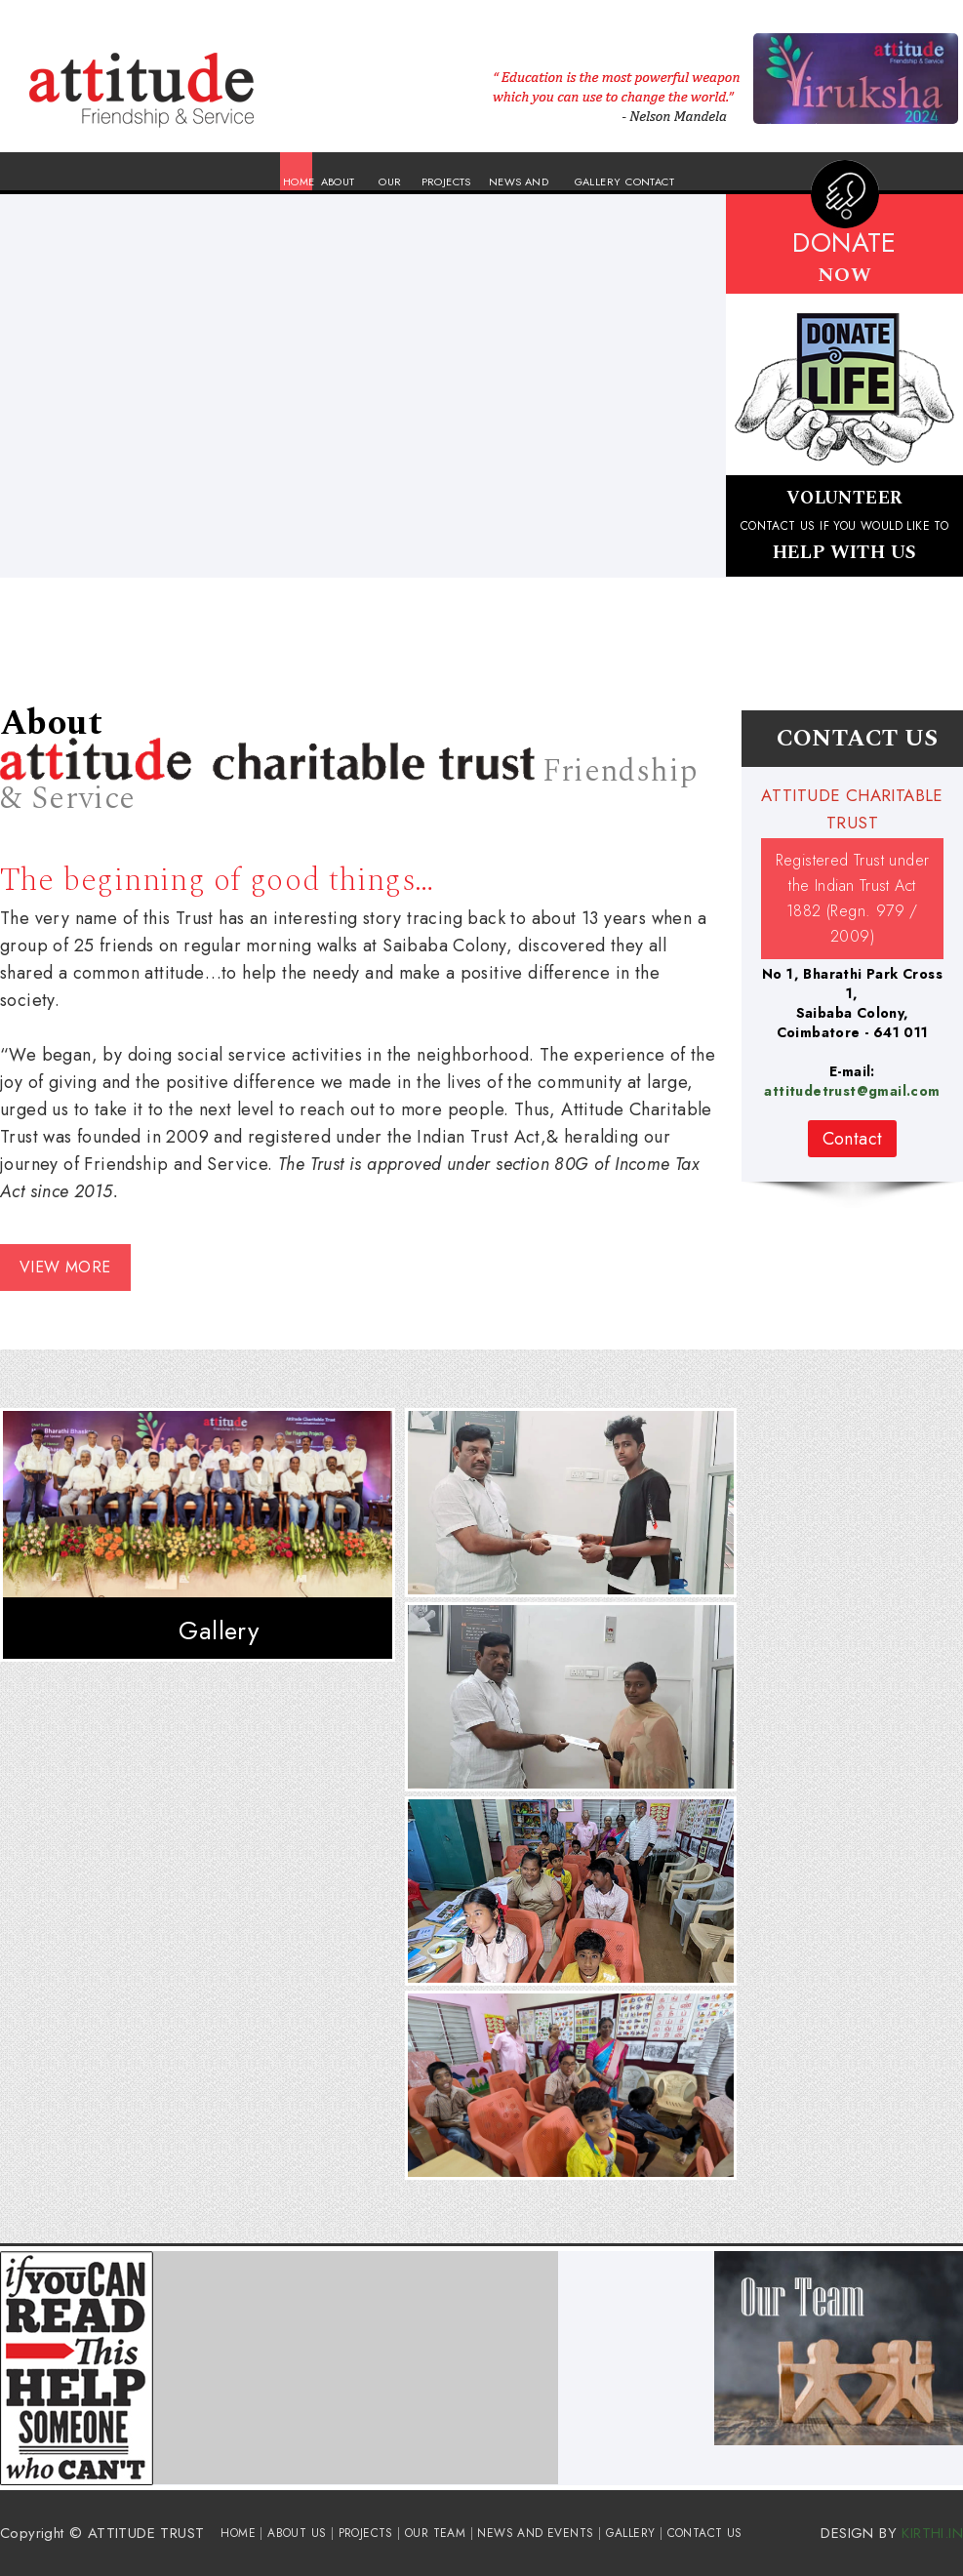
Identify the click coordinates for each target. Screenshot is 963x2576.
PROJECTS (446, 181)
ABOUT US (296, 2533)
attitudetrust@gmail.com (852, 1091)
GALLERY (598, 181)
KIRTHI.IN (932, 2533)
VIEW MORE (65, 1267)
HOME (299, 181)
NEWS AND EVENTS (535, 2533)
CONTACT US (704, 2533)
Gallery (219, 1630)
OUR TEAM (435, 2533)
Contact (853, 1138)
